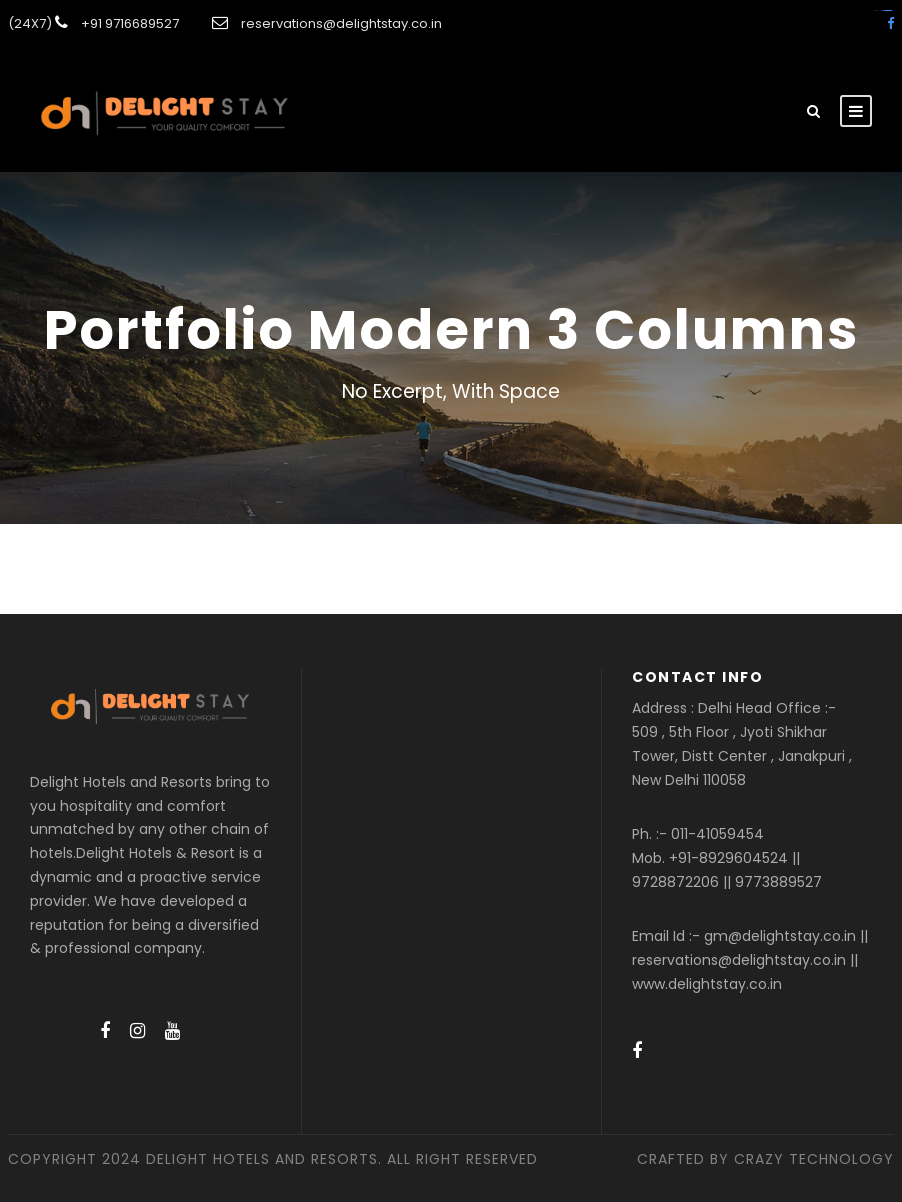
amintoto (889, 10)
